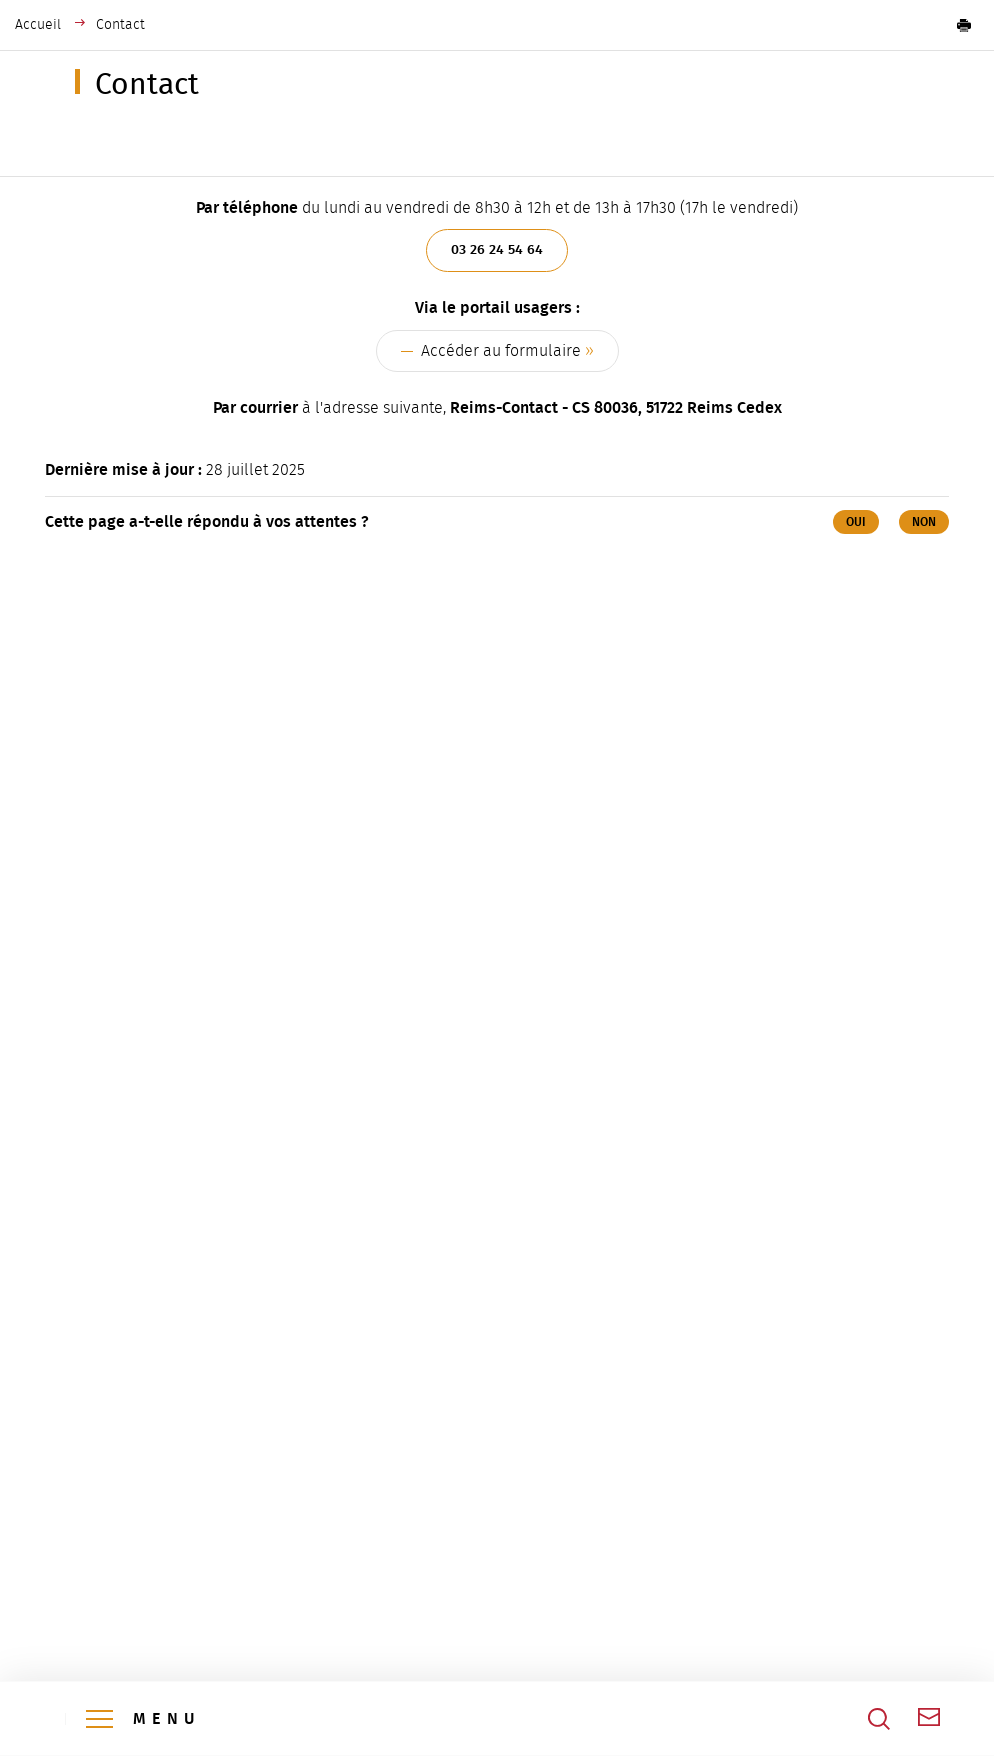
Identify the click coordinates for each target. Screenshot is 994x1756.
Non (924, 522)
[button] (964, 25)
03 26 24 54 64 (497, 249)
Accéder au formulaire (501, 351)
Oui (856, 522)
